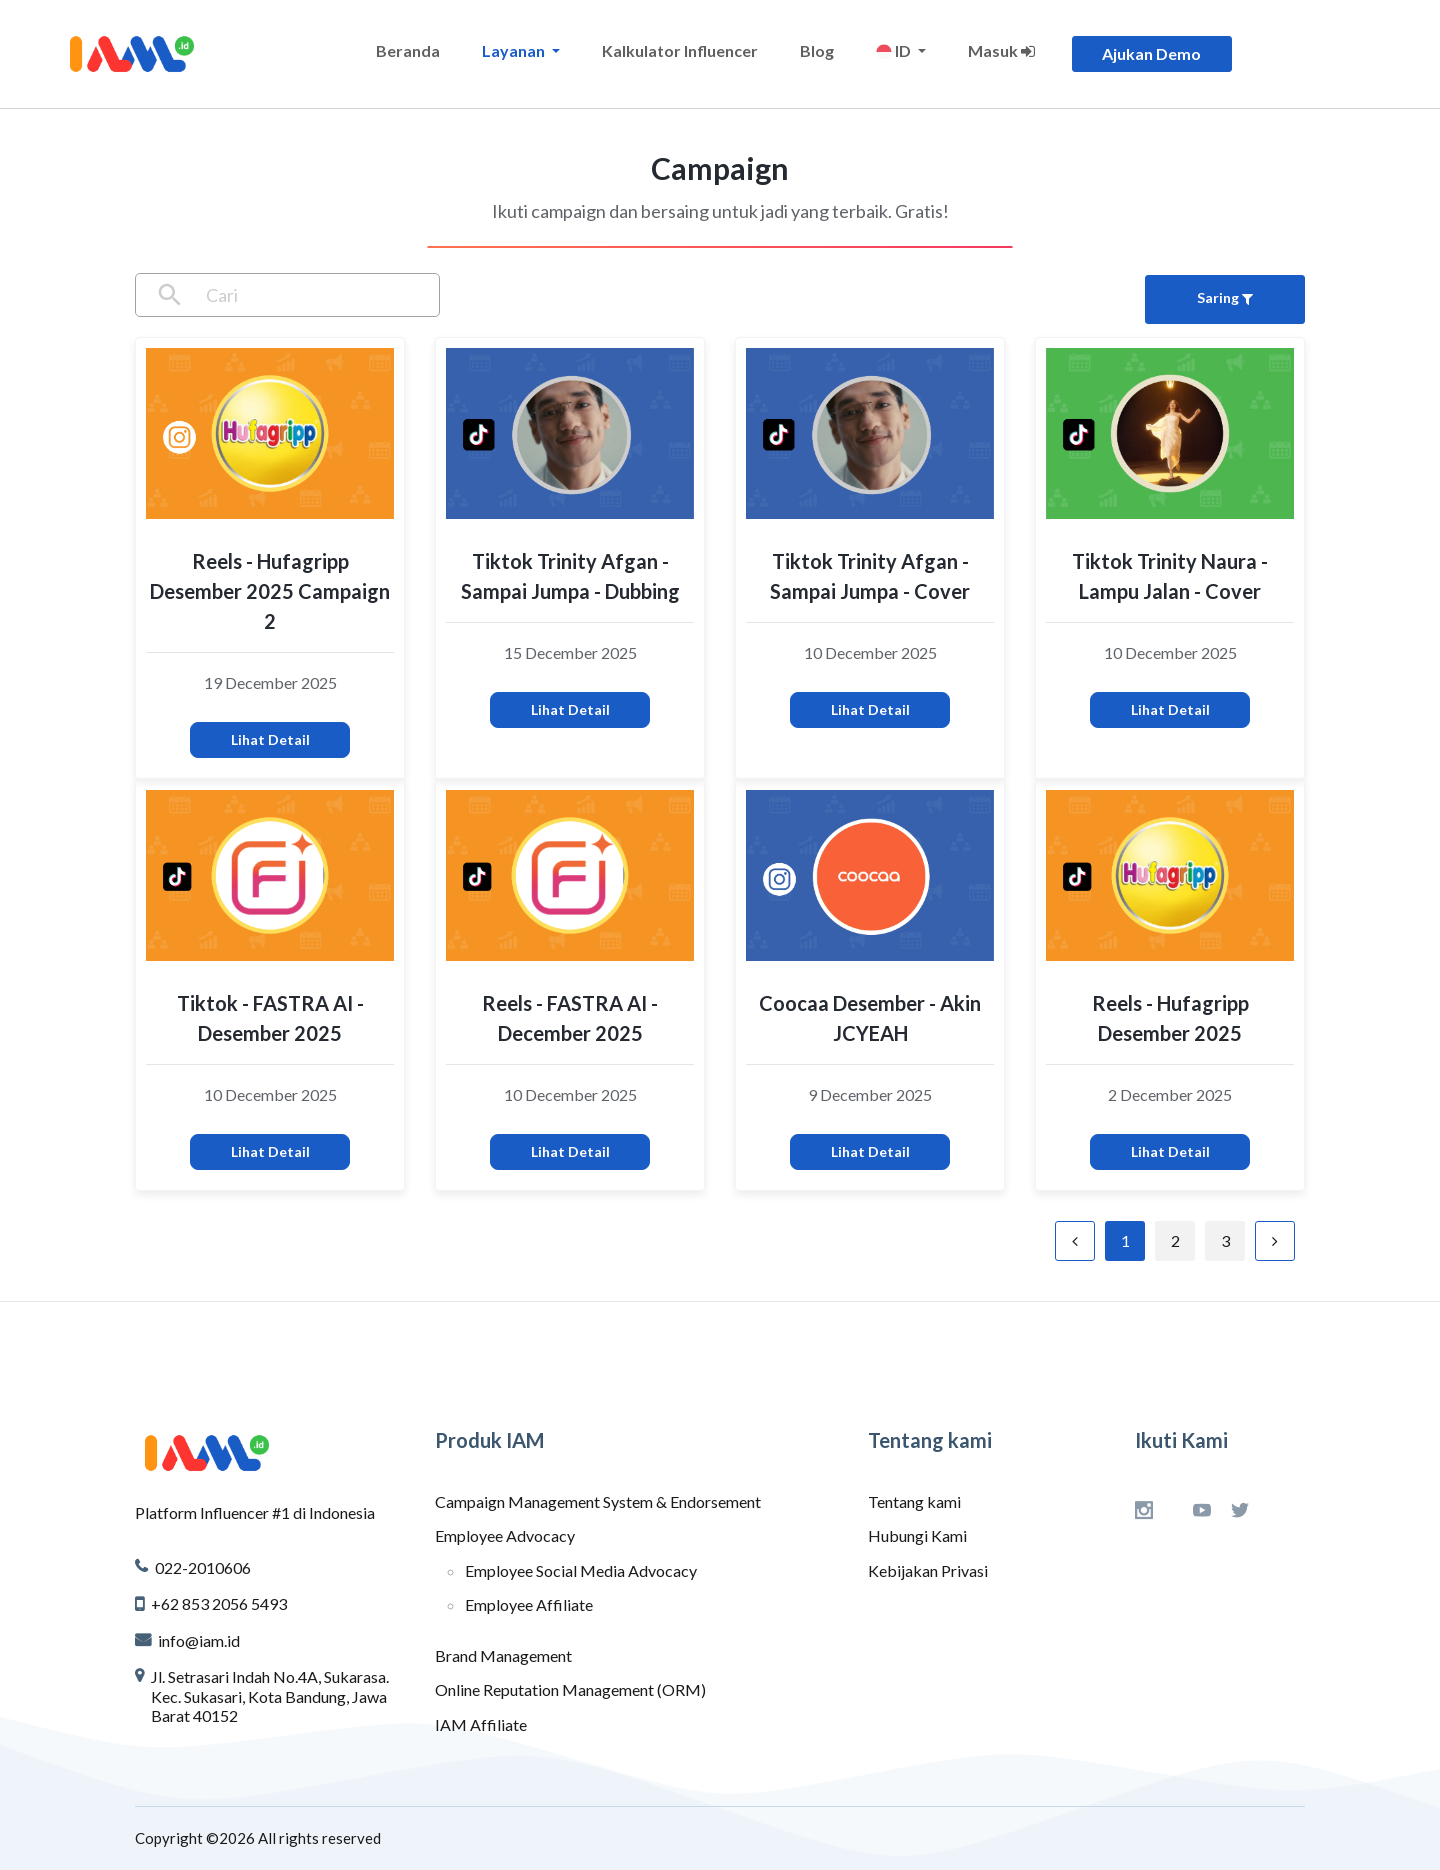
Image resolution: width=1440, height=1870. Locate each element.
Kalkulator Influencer (680, 50)
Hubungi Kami (917, 1535)
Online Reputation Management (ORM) (570, 1689)
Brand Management (503, 1655)
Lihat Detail (270, 739)
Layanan (515, 50)
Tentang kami (914, 1501)
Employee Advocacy (505, 1535)
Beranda (408, 50)
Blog (817, 50)
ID (895, 50)
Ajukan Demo (1151, 53)
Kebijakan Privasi (928, 1570)
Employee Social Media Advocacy (581, 1570)
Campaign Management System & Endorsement (598, 1501)
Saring (1225, 297)
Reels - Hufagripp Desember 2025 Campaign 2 (270, 591)
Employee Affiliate (529, 1604)
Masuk (1001, 50)
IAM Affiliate (481, 1724)
